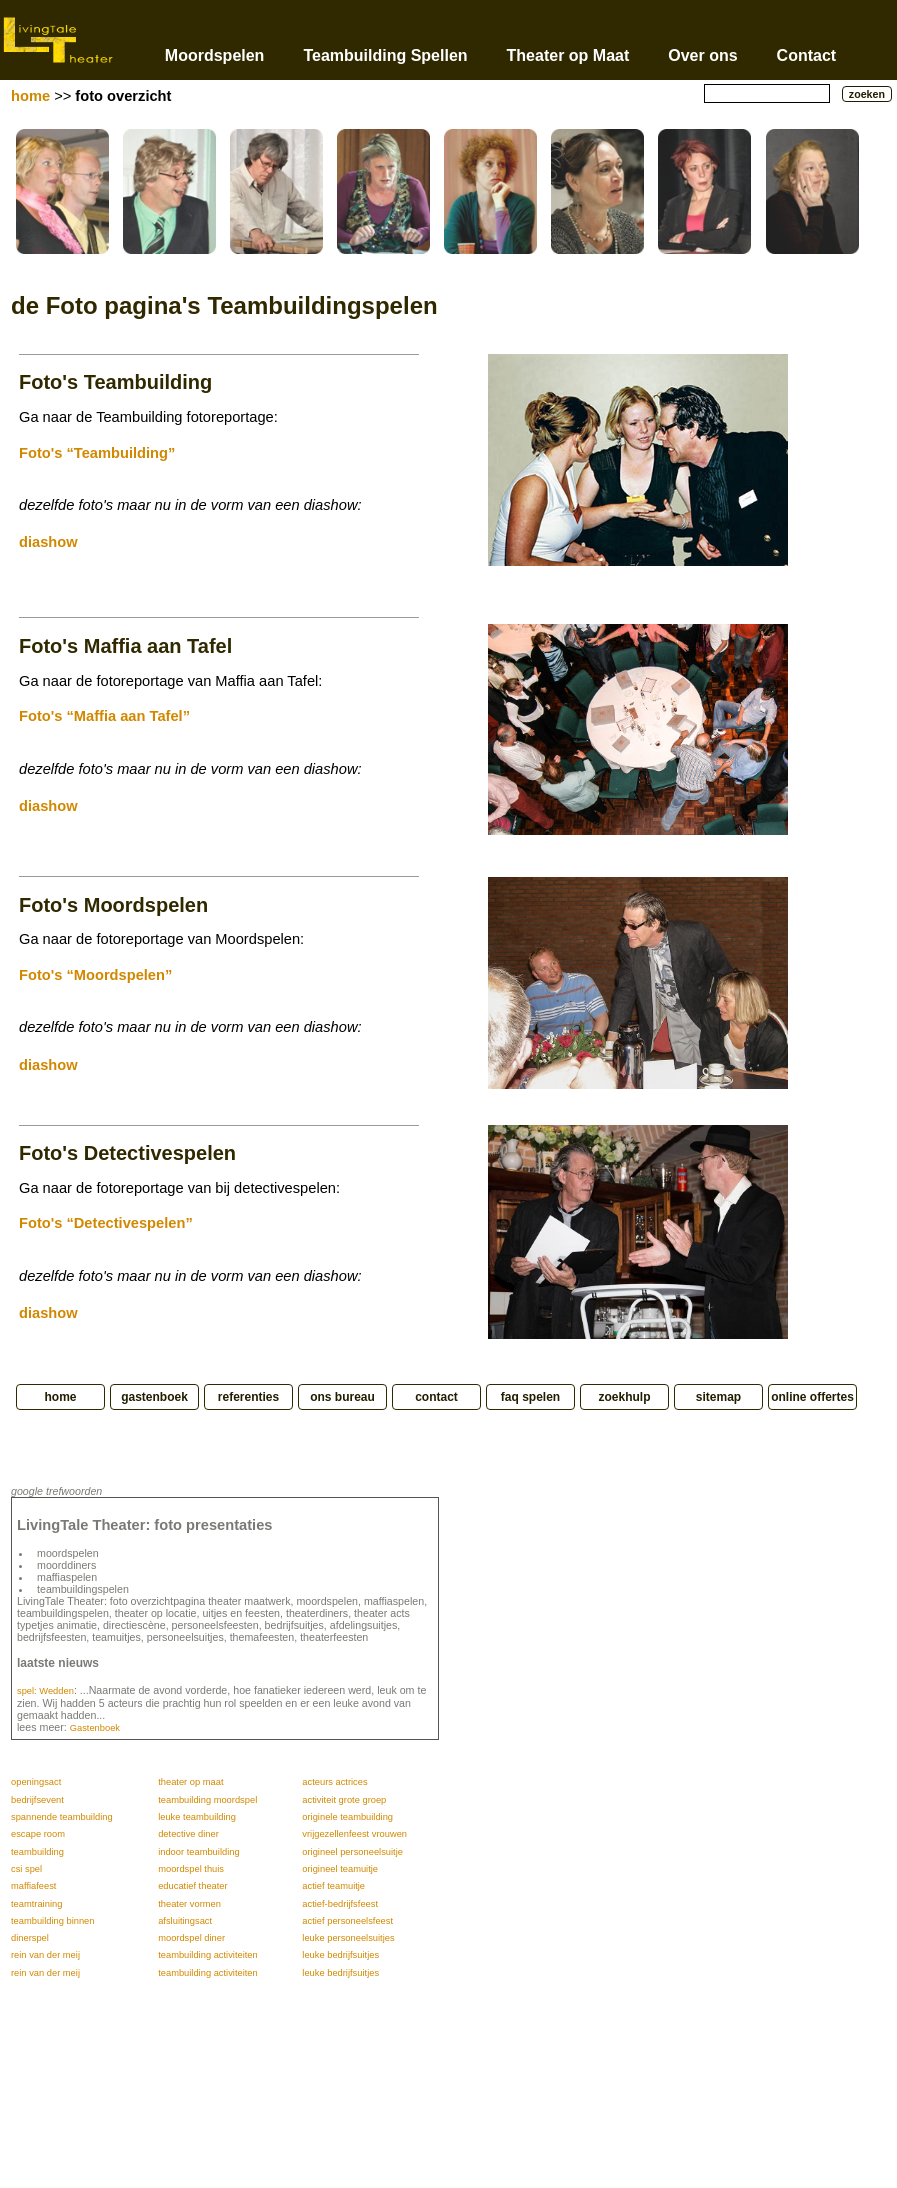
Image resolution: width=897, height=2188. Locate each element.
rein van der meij (45, 1955)
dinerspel (30, 1938)
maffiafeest (33, 1886)
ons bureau (342, 1397)
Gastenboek (95, 1728)
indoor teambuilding (198, 1852)
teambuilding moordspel (207, 1800)
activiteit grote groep (344, 1800)
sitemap (718, 1397)
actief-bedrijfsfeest (340, 1904)
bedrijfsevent (37, 1800)
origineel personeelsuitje (352, 1852)
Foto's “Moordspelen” (95, 975)
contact (436, 1397)
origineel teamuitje (340, 1869)
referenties (248, 1397)
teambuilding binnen (53, 1921)
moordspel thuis (191, 1869)
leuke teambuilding (197, 1817)
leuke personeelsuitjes (348, 1938)
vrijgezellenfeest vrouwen (354, 1834)
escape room (38, 1834)
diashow (48, 542)
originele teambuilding (347, 1817)
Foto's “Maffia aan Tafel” (104, 716)
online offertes (812, 1397)
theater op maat (190, 1782)
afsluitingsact (185, 1921)
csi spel (26, 1869)
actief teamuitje (333, 1886)
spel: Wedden (45, 1691)
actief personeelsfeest (347, 1921)
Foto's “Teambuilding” (97, 453)
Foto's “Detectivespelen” (106, 1223)
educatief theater (193, 1886)
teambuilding (37, 1852)
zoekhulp (624, 1397)
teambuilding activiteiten (208, 1955)
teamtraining (36, 1904)
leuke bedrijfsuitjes (340, 1955)
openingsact (36, 1782)
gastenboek (154, 1397)
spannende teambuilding (62, 1817)
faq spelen (530, 1397)
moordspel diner (191, 1938)
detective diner (188, 1834)
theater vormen (189, 1904)
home (30, 96)
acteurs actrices (334, 1782)
